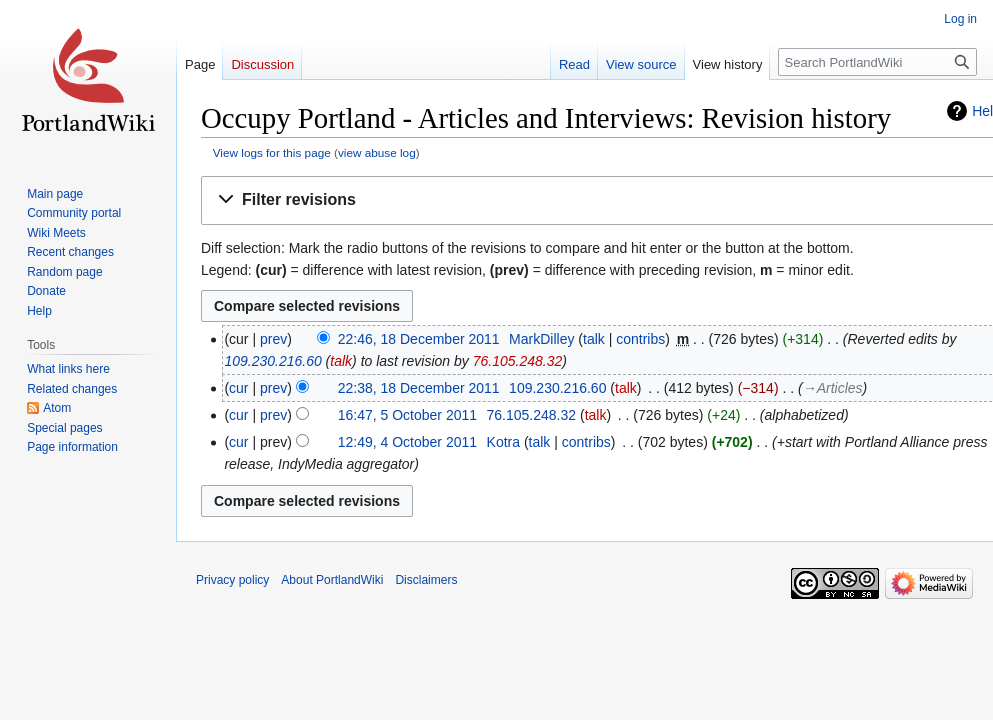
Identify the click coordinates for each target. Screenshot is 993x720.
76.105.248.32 (518, 361)
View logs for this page (272, 152)
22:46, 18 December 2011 (419, 339)
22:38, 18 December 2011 (419, 388)
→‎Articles (833, 388)
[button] (601, 200)
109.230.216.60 (272, 361)
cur (238, 388)
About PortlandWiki (332, 580)
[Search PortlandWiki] (877, 62)
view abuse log (377, 152)
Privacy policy (232, 580)
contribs (640, 339)
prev (273, 339)
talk (594, 339)
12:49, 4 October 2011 (407, 442)
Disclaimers (426, 580)
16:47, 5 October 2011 (407, 415)
